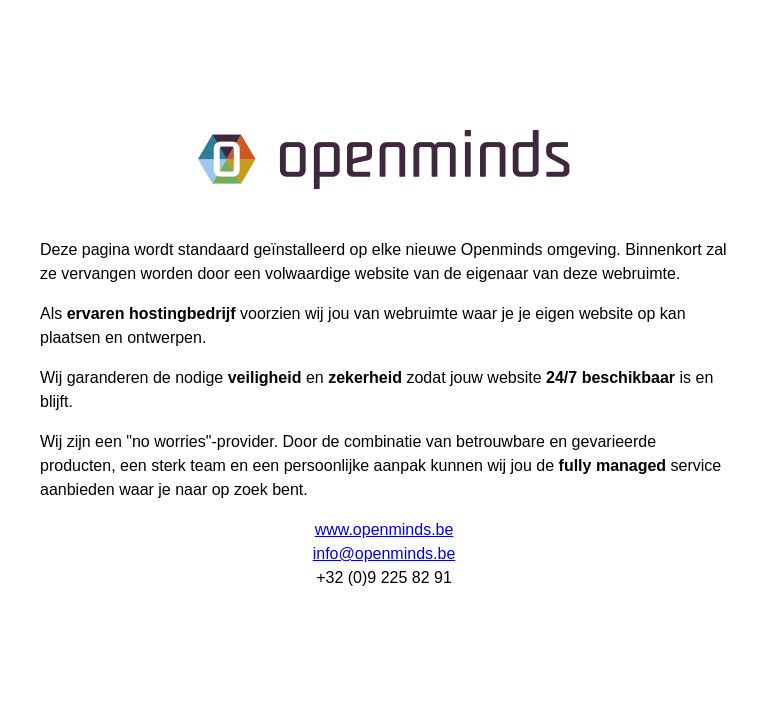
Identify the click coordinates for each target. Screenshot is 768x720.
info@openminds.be (384, 553)
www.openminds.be (384, 529)
